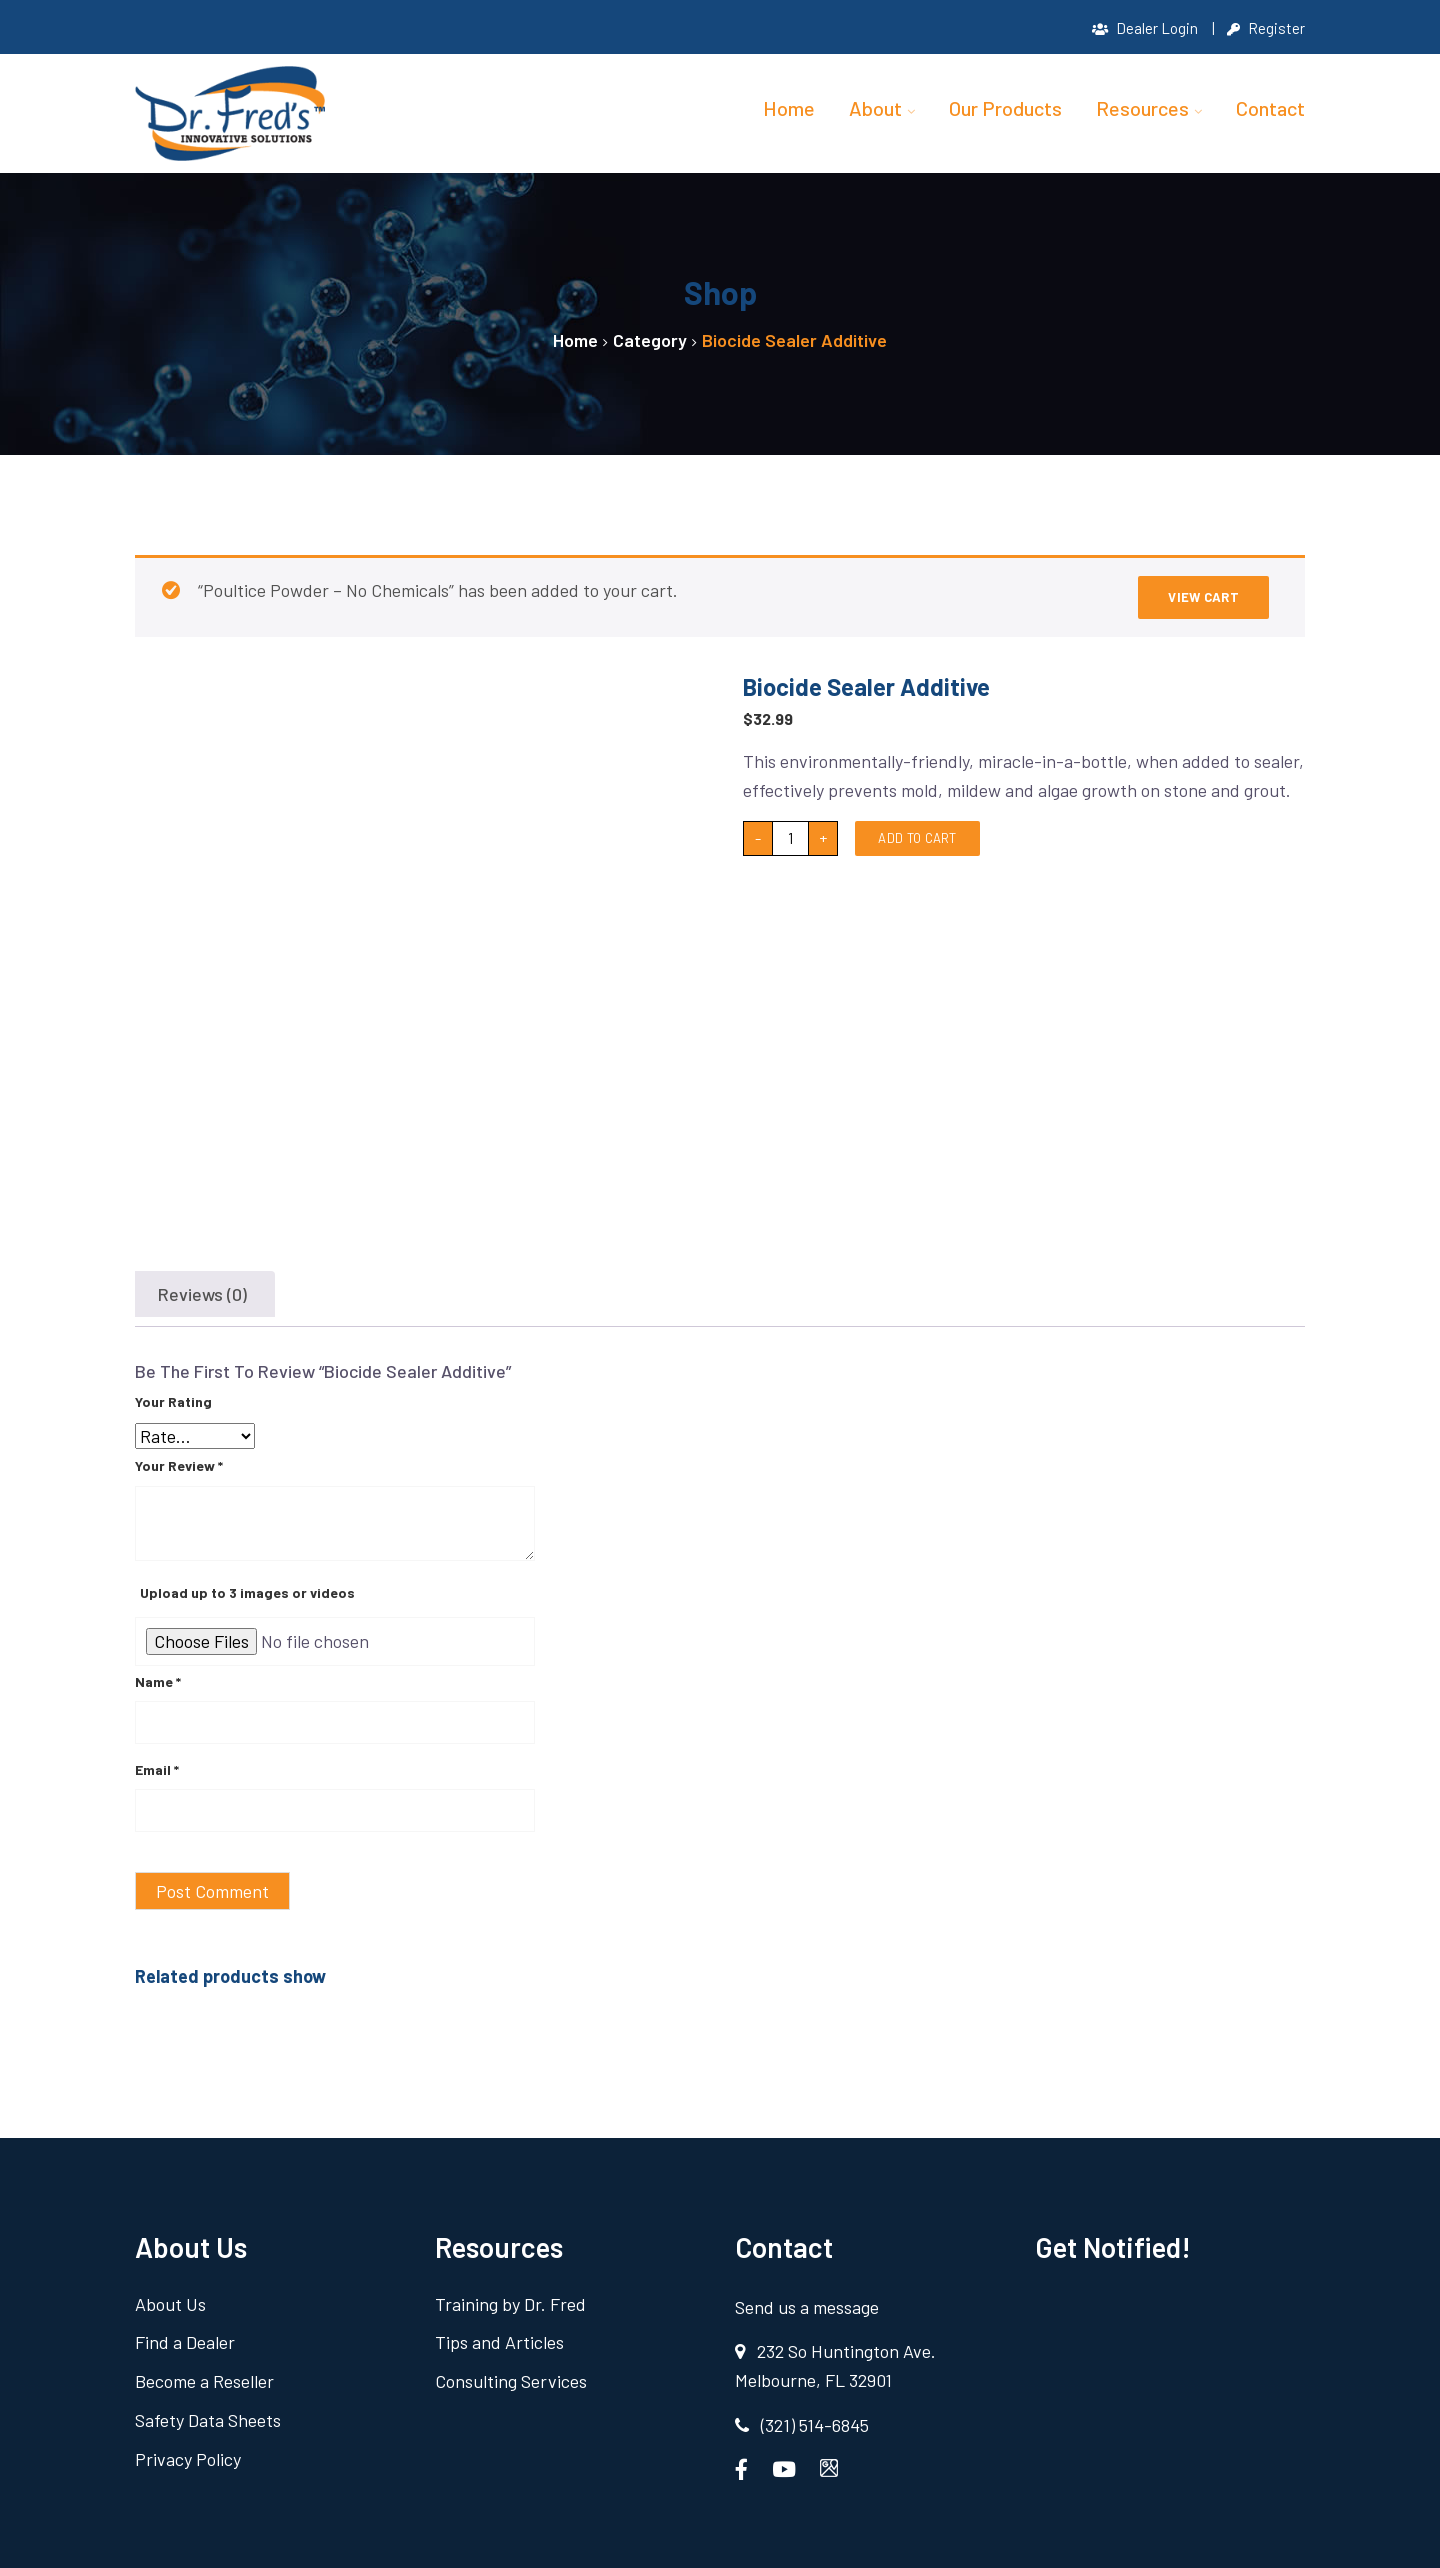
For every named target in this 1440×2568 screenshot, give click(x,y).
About (875, 108)
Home (789, 108)
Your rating (173, 1401)
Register (1266, 28)
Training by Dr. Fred (510, 2304)
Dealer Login (1145, 28)
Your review (179, 1465)
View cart (1203, 597)
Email (157, 1769)
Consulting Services (511, 2381)
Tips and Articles (499, 2342)
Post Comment (212, 1891)
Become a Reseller (204, 2381)
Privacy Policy (188, 2459)
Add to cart (917, 838)
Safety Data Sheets (208, 2420)
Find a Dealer (185, 2342)
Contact (1270, 108)
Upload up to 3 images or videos (247, 1592)
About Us (170, 2304)
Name (158, 1681)
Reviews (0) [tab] (202, 1294)
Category (650, 340)
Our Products (1005, 108)
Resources (1142, 108)
